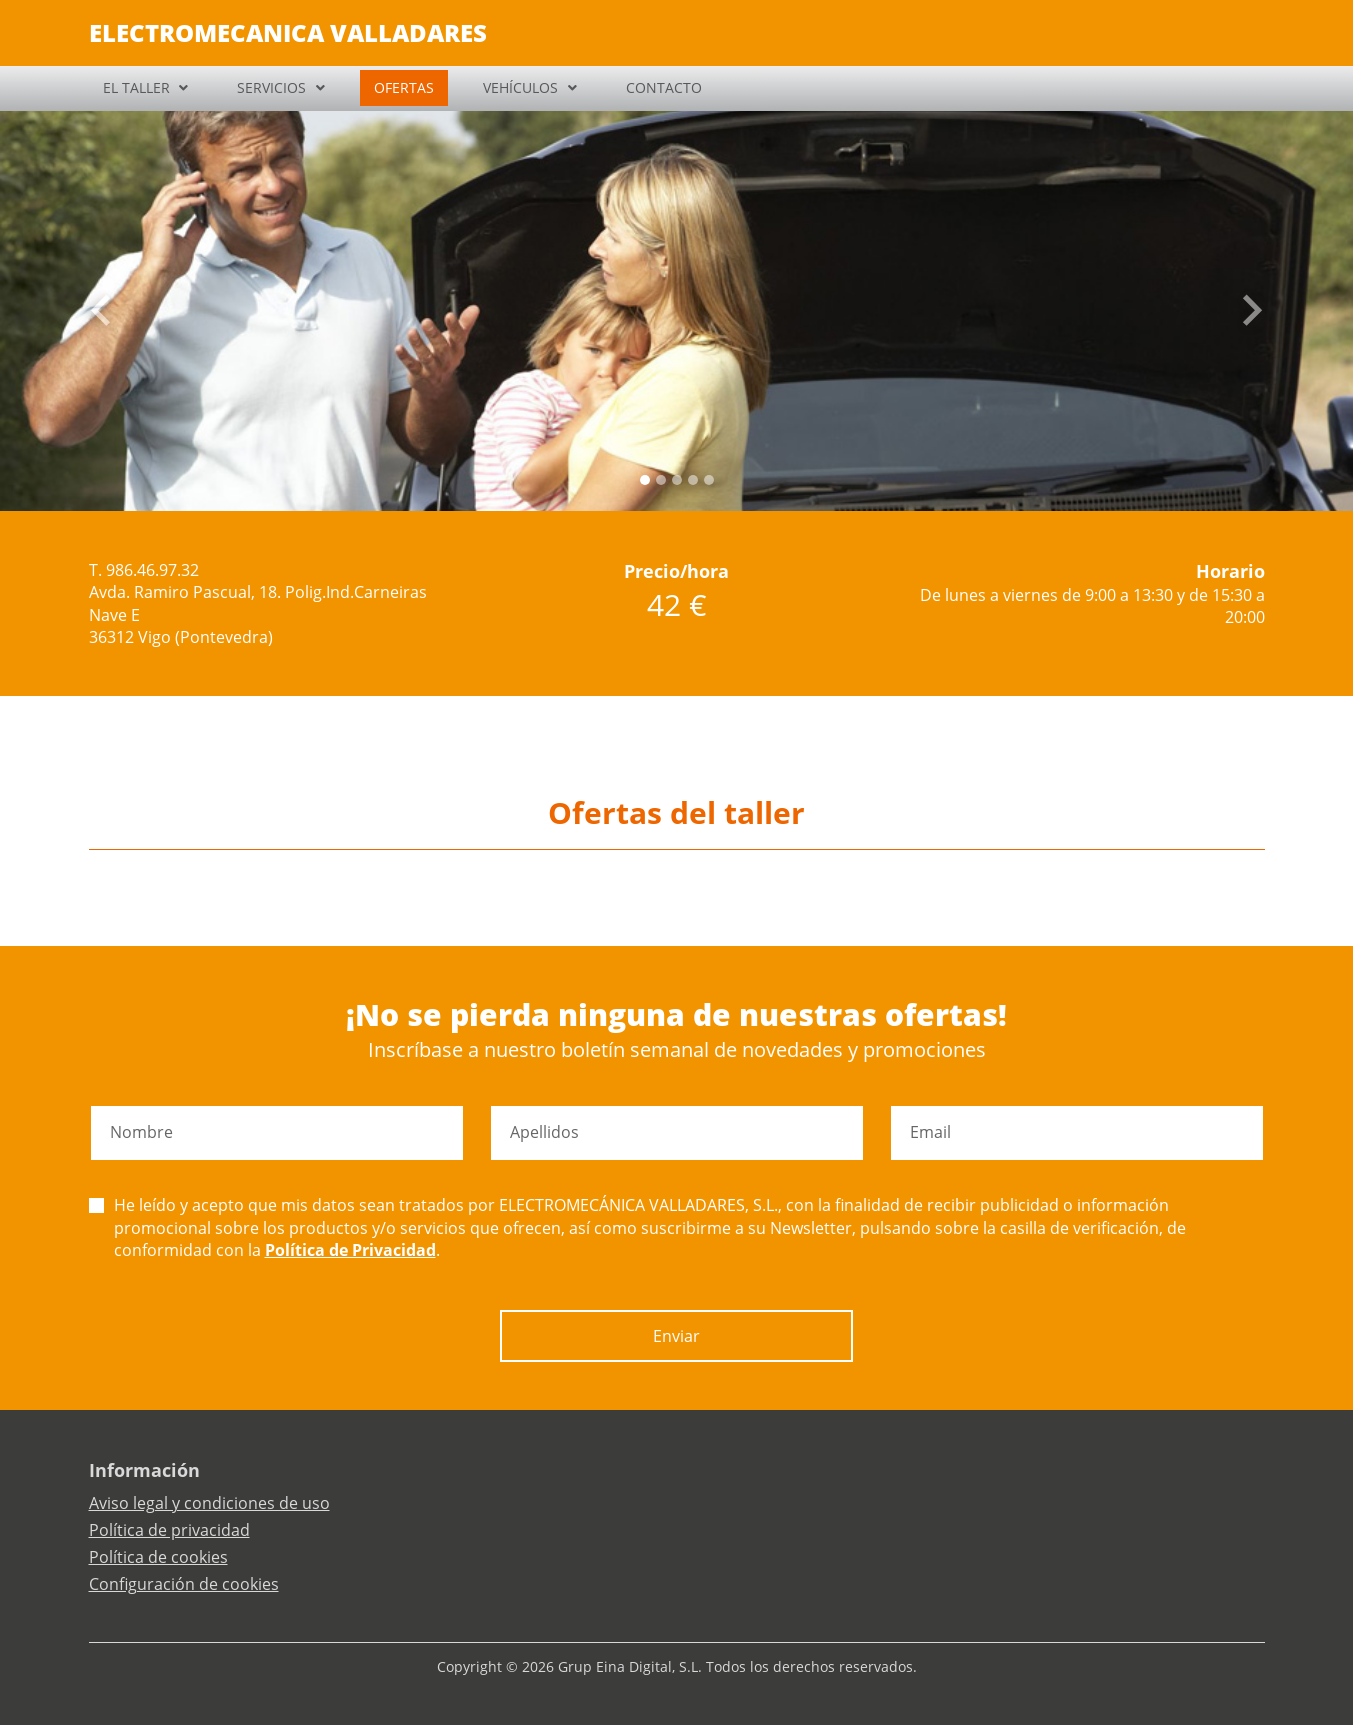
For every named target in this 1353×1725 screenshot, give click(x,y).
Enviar (676, 1336)
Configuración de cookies (184, 1584)
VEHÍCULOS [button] (520, 87)
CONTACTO (664, 87)
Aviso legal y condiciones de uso (209, 1503)
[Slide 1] (661, 480)
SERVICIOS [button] (271, 87)
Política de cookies (158, 1557)
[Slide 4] (709, 480)
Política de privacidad (169, 1530)
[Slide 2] (677, 480)
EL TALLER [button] (136, 87)
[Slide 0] (645, 480)
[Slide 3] (693, 480)
